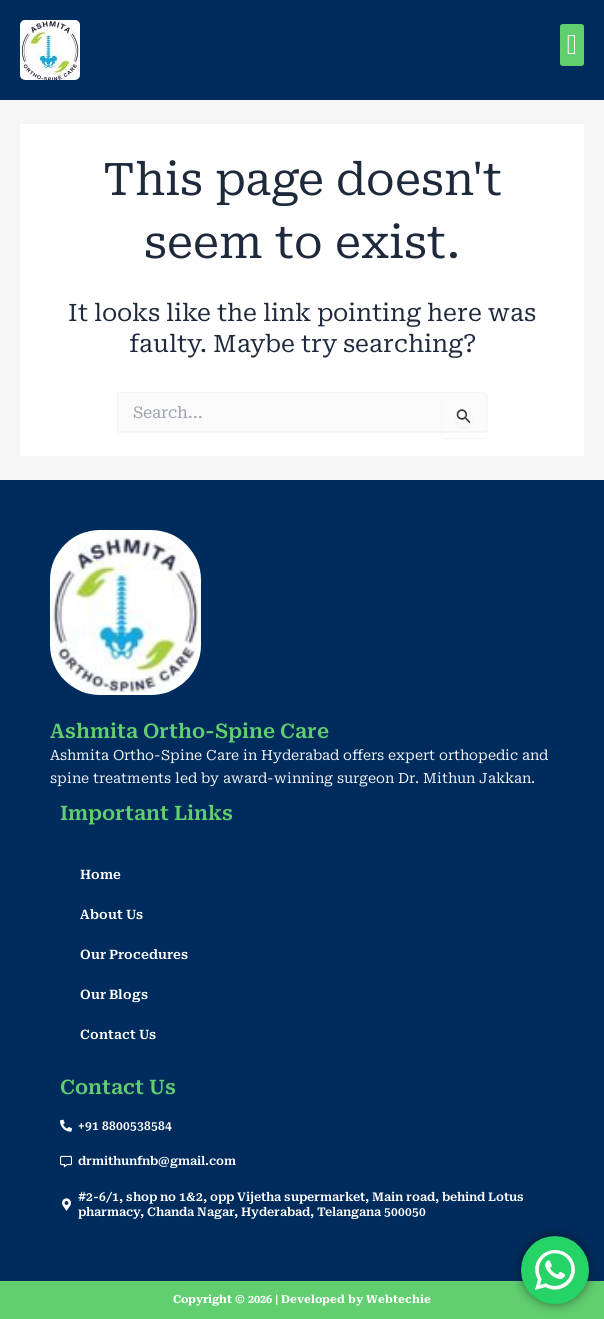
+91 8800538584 (125, 1126)
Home (100, 874)
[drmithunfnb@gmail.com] (66, 1162)
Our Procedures (134, 954)
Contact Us (118, 1034)
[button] (572, 45)
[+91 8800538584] (66, 1126)
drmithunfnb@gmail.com (157, 1161)
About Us (111, 914)
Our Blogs (114, 994)
